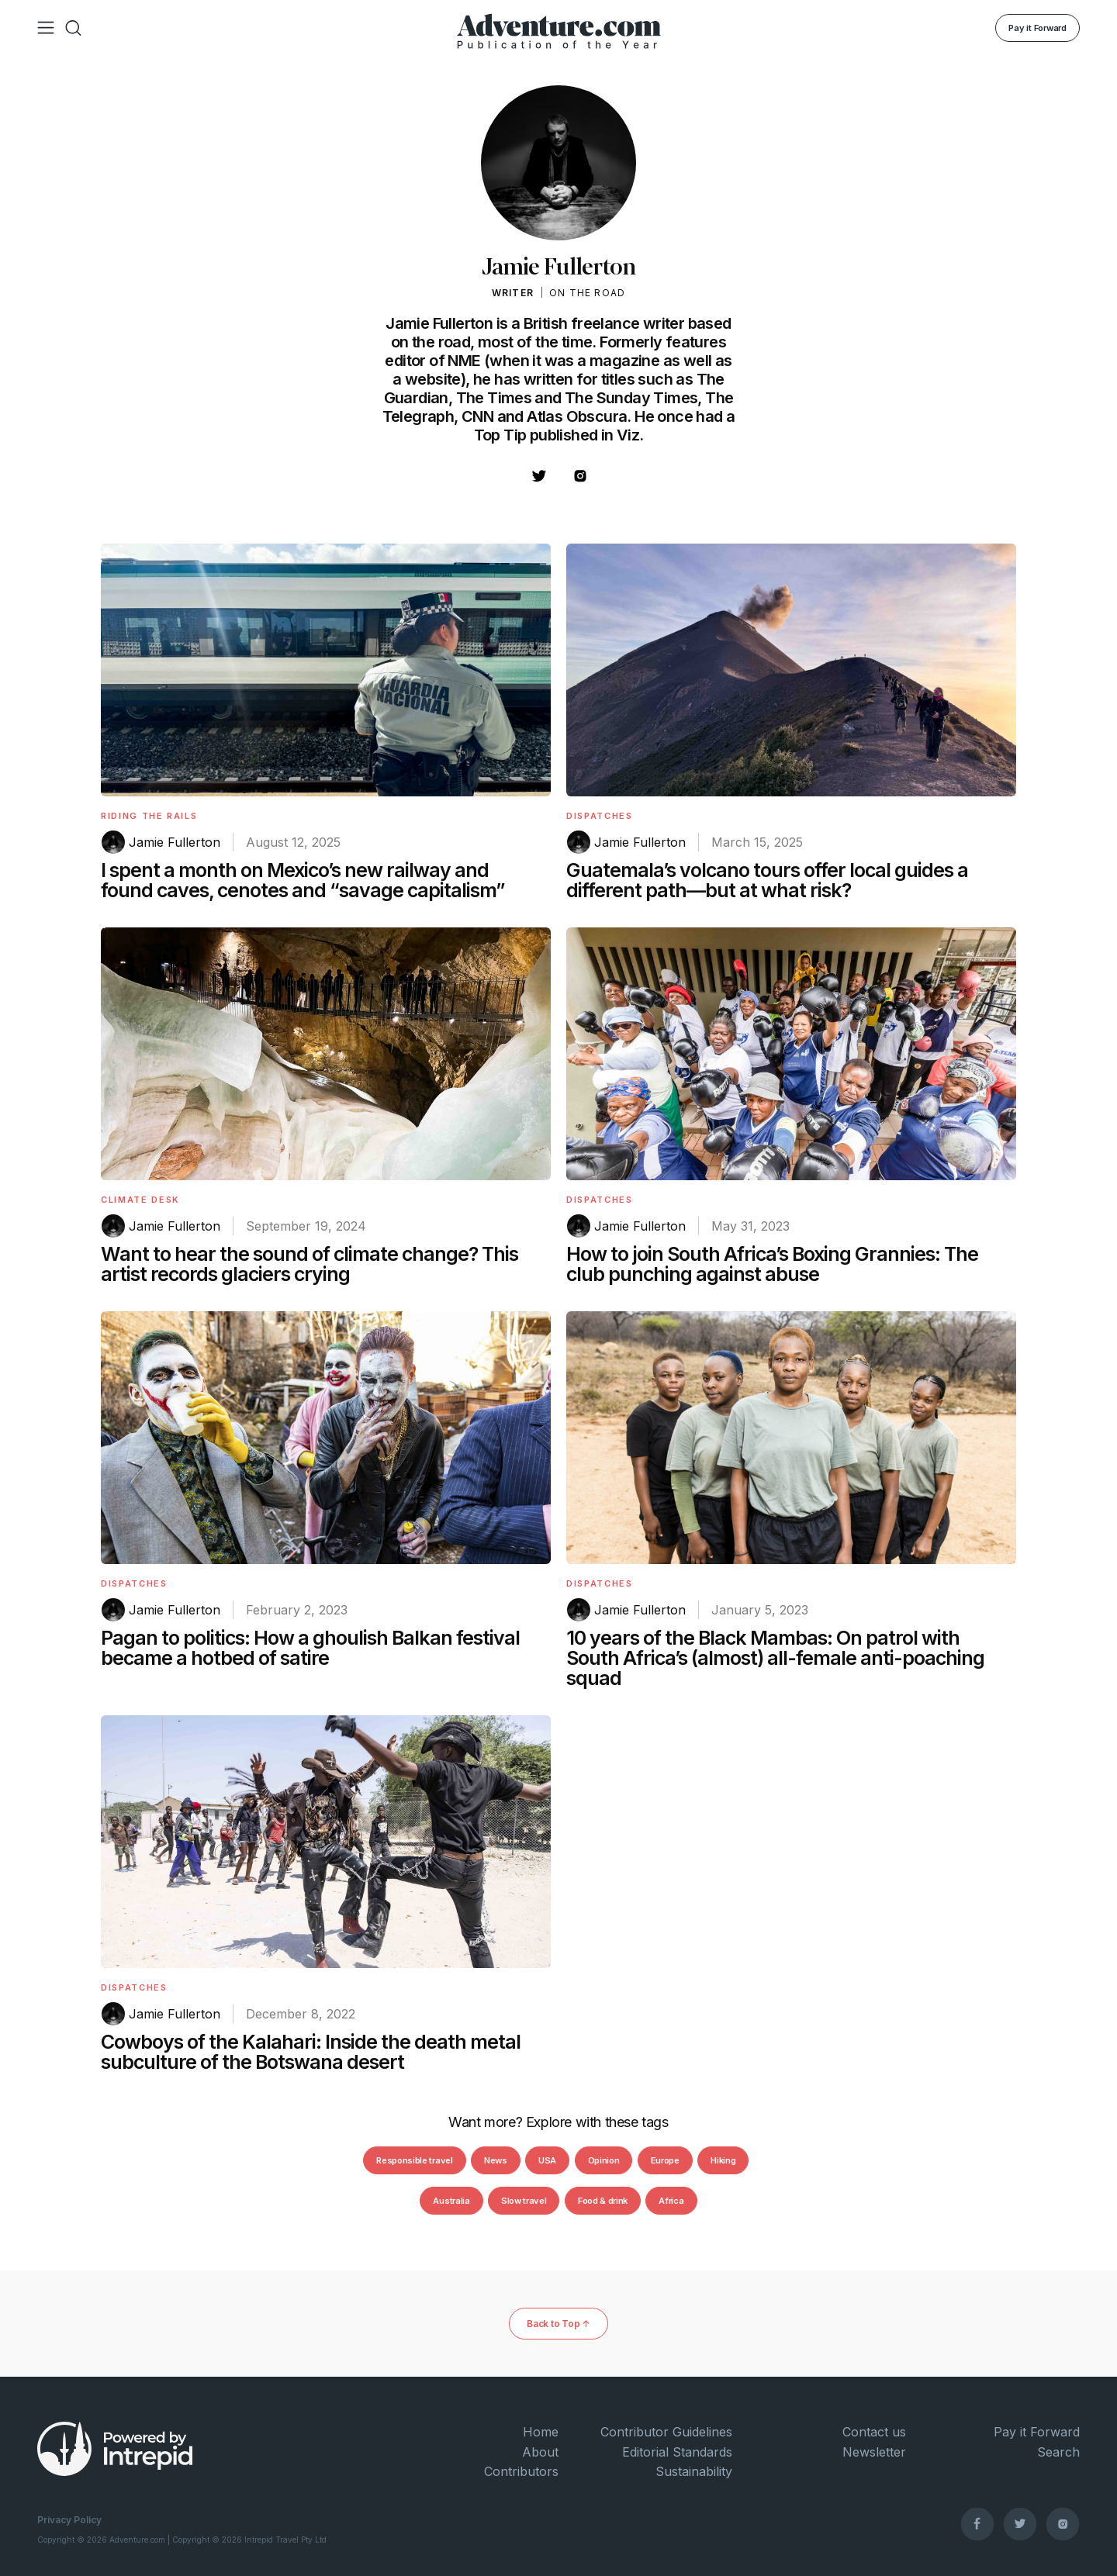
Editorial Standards (677, 2452)
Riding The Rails (149, 815)
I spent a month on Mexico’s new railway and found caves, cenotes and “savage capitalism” (303, 880)
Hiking (723, 2160)
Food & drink (603, 2200)
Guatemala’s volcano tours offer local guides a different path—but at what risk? (767, 880)
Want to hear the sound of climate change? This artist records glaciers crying (309, 1264)
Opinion (604, 2160)
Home (540, 2432)
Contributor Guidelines (666, 2432)
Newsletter (874, 2452)
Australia (451, 2200)
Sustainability (693, 2471)
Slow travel (523, 2200)
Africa (671, 2200)
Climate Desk (140, 1199)
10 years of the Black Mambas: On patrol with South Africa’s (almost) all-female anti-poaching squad (775, 1658)
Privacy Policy (69, 2520)
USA (547, 2160)
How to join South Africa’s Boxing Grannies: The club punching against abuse (772, 1264)
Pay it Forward (1037, 27)
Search (1058, 2452)
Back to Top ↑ (558, 2323)
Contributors (521, 2471)
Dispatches (599, 815)
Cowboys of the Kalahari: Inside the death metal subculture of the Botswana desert (310, 2052)
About (540, 2452)
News (495, 2160)
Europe (665, 2160)
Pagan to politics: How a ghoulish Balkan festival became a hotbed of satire (310, 1648)
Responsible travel (414, 2160)
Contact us (874, 2432)
